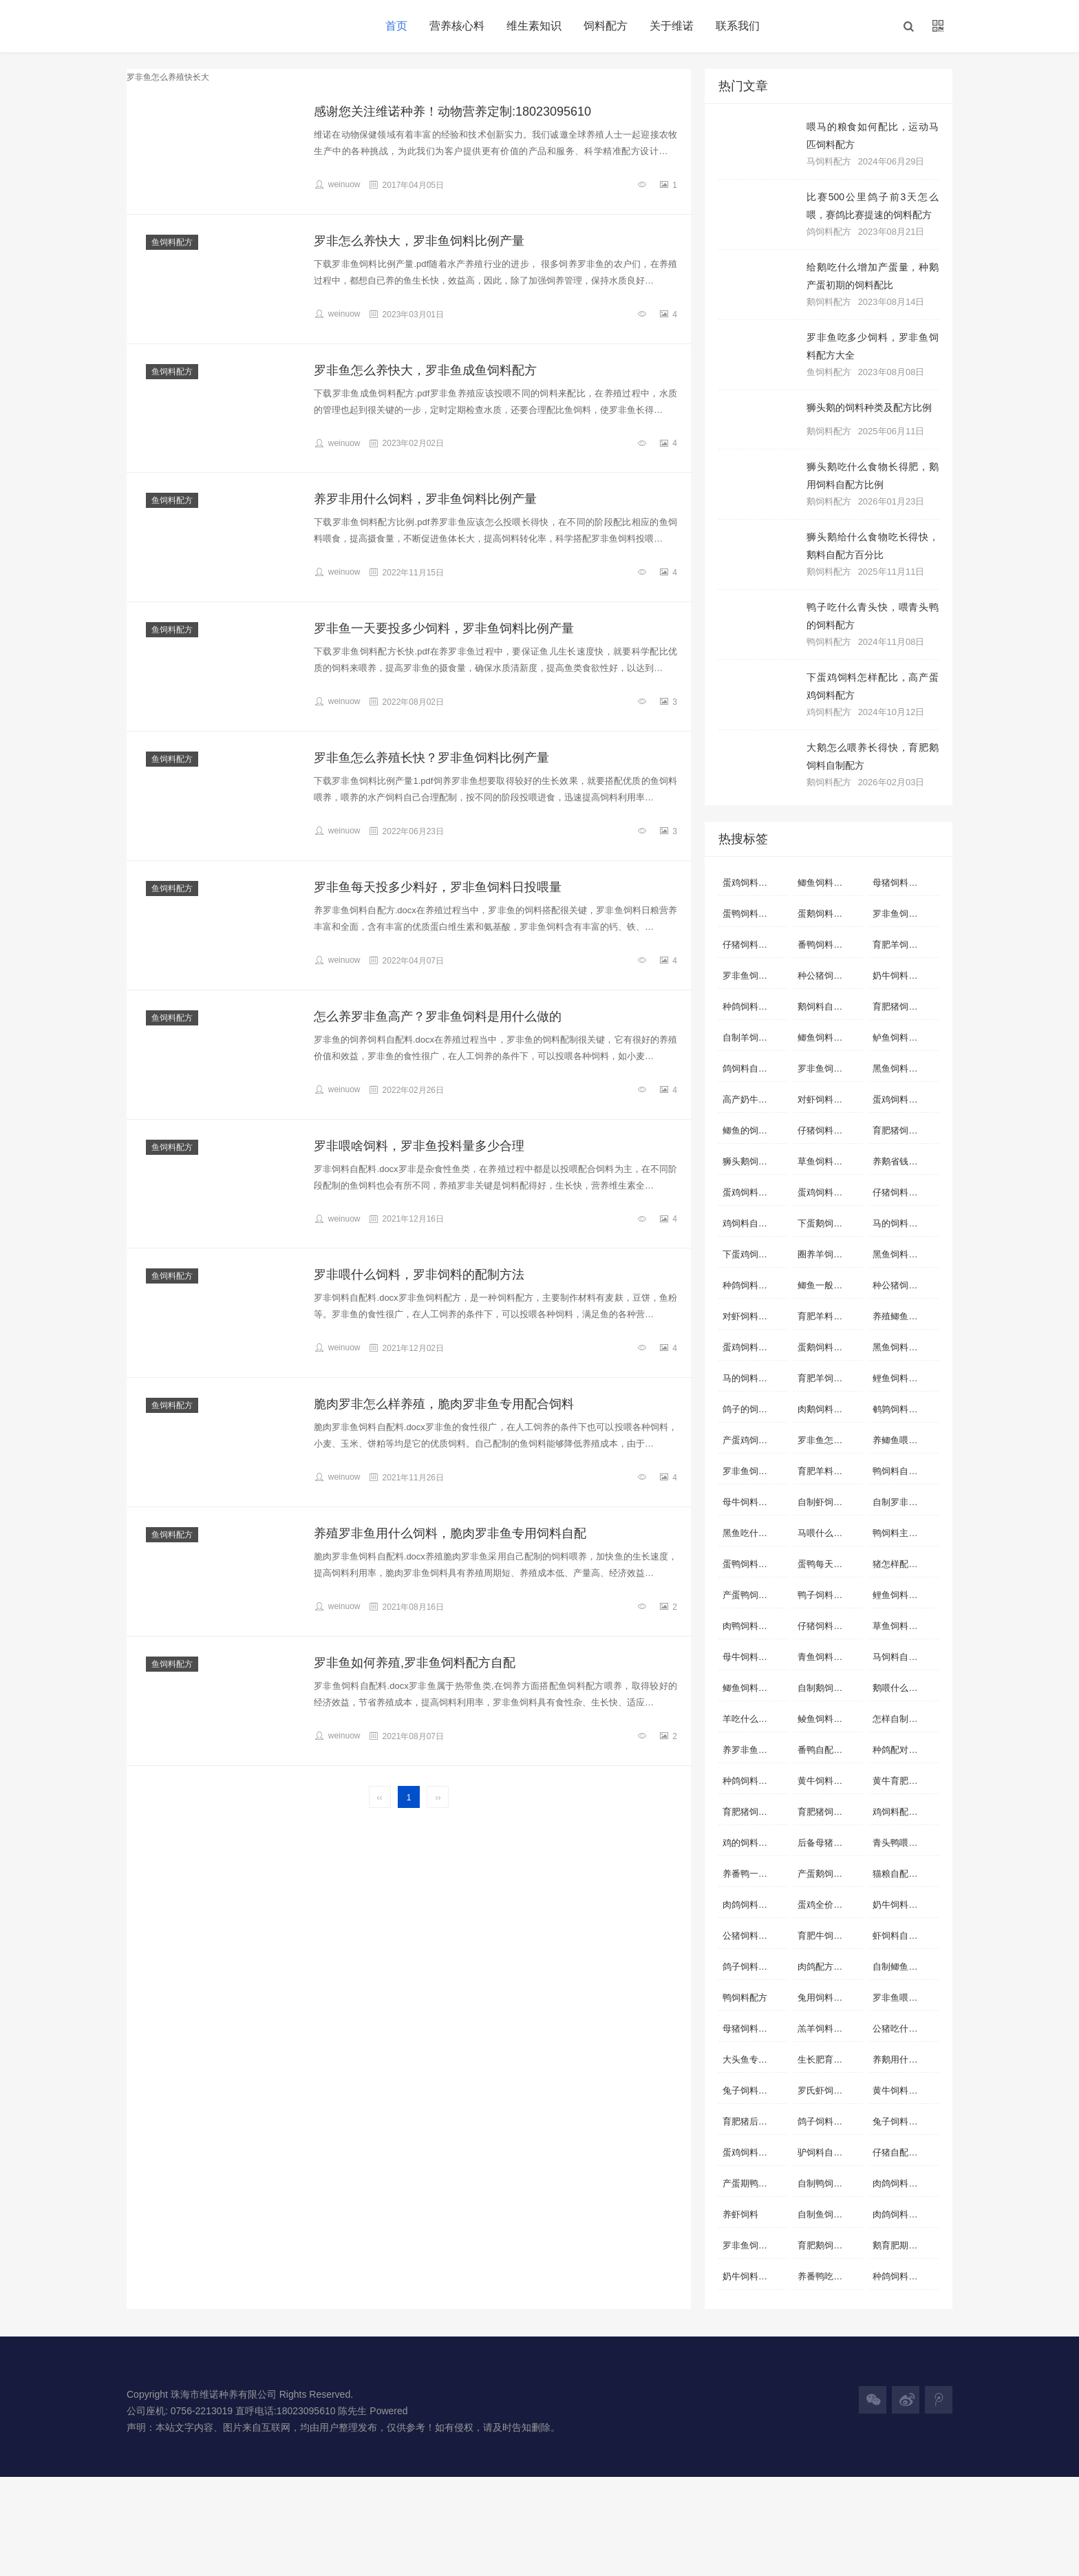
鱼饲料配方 (172, 242)
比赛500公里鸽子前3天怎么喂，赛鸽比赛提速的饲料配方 (872, 205)
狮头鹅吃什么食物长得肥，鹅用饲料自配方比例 (872, 475)
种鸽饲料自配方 (754, 1006)
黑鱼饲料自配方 (904, 1347)
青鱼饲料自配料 (829, 1657)
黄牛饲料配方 (824, 1781)
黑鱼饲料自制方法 (905, 1254)
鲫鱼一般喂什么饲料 (830, 1285)
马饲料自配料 (899, 1657)
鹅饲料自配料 (824, 1006)
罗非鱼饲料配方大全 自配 (755, 2245)
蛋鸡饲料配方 (749, 2152)
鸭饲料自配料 (899, 1471)
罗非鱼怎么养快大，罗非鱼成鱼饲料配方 (425, 370)
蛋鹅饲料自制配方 (830, 1347)
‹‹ (380, 1797)
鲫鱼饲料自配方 (829, 1037)
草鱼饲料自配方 (904, 1626)
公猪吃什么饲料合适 (905, 2028)
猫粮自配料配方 (904, 1874)
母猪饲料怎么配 (754, 2028)
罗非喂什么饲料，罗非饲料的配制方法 (419, 1274)
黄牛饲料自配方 (904, 2090)
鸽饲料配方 (828, 231)
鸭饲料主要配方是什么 (905, 1533)
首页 (396, 26)
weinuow (337, 184)
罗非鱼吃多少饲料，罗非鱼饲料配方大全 (872, 346)
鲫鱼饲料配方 (749, 1688)
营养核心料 (456, 26)
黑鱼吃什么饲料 (754, 1533)
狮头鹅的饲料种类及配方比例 (869, 407)
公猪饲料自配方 (754, 1935)
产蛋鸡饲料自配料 (755, 1440)
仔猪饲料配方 (824, 1626)
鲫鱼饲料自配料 (829, 882)
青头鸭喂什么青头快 (905, 1843)
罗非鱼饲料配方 (829, 1068)
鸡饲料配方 (828, 712)
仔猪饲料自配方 (829, 1130)
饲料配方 (606, 26)
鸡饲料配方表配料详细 (905, 1812)
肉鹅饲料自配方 (829, 1409)
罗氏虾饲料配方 (829, 2090)
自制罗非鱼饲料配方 (905, 1502)
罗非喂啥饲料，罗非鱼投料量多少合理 (419, 1146)
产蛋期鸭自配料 (754, 2183)
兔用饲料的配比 (829, 1997)
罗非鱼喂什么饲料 (905, 1997)
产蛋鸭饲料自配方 (755, 1595)
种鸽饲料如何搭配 (905, 2276)
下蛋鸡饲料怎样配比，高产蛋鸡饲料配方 (872, 686)
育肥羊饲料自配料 (830, 1378)
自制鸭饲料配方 (829, 2183)
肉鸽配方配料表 (829, 1966)
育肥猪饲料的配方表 (830, 1812)
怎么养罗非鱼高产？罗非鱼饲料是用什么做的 (438, 1016)
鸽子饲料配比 (749, 1966)
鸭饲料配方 (828, 642)
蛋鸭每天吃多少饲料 (830, 1564)
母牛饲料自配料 (754, 1502)
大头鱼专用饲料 (754, 2059)
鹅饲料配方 (828, 302)
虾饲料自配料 (899, 1935)
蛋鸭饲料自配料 (754, 913)
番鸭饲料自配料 (829, 944)
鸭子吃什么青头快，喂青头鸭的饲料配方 (872, 616)
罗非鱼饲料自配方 (905, 913)
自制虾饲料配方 (829, 1502)
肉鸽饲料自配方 (754, 1904)
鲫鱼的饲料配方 (754, 1130)
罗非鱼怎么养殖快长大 (830, 1440)
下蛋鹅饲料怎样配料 (830, 1223)
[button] (908, 26)
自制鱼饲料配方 (829, 2214)
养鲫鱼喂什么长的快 (905, 1440)
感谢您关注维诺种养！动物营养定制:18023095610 (452, 111)
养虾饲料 (740, 2214)
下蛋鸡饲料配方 (754, 1254)
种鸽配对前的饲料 (905, 1750)
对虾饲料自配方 (829, 1099)
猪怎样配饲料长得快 (905, 1564)
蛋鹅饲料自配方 (829, 913)
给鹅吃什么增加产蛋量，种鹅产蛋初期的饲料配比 (872, 276)
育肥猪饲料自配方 (905, 1130)
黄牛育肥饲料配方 (905, 1781)
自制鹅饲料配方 (829, 1688)
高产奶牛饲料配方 (755, 1099)
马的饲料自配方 (754, 1378)
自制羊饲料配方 (754, 1037)
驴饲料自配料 (824, 2152)
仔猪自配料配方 (904, 2152)
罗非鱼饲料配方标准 (755, 1471)
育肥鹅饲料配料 (829, 2245)
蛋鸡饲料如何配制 (905, 1099)
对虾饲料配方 (749, 1316)
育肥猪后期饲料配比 (755, 2121)
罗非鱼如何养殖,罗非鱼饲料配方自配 (414, 1663)
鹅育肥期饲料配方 (905, 2245)
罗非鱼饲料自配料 (755, 975)
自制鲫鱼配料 (899, 1966)
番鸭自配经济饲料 (830, 1750)
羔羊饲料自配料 (829, 2028)
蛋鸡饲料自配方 (754, 1192)
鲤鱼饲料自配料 (904, 1378)
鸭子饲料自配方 (829, 1595)
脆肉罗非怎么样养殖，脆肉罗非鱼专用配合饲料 (444, 1404)
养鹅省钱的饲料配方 (905, 1161)
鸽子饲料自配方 (829, 2121)
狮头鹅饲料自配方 (755, 1161)
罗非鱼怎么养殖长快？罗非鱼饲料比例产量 (431, 758)
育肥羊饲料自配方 (905, 944)
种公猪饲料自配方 (830, 975)
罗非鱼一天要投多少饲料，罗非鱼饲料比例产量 (444, 628)
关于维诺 (672, 26)
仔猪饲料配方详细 (905, 1192)
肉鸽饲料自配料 (904, 2183)
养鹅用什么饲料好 (905, 2059)
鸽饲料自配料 (749, 1068)
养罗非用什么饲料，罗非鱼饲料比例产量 (425, 499)
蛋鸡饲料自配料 (754, 882)
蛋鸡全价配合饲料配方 (830, 1904)
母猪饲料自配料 (904, 882)
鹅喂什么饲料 (899, 1688)
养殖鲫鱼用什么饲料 (905, 1316)
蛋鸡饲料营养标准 (830, 1192)
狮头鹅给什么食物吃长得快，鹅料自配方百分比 (872, 545)
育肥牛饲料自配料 (830, 1935)
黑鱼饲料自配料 (904, 1068)
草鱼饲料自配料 (829, 1161)
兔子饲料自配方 (904, 2121)
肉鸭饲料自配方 (754, 1626)
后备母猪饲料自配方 (830, 1843)
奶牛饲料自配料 (904, 975)
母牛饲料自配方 (754, 1657)
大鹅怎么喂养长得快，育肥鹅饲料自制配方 (872, 756)
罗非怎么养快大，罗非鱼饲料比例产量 (419, 241)
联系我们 (738, 26)
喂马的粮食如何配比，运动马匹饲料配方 (872, 135)
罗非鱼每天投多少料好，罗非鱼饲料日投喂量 (438, 887)
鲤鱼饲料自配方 (904, 1595)
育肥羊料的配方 (829, 1316)
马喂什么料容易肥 (830, 1533)
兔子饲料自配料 (754, 2090)
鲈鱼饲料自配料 (904, 1037)
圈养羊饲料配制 (829, 1254)
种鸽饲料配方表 (754, 1781)
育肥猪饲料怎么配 (755, 1812)
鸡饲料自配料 (749, 1223)
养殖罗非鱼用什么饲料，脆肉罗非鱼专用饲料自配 (450, 1533)
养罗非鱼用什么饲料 (755, 1750)
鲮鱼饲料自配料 (829, 1719)
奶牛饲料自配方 (904, 1904)
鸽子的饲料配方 (754, 1409)
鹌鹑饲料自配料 (904, 1409)
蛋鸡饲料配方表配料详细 (755, 1347)
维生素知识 (534, 26)
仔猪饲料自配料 (754, 944)
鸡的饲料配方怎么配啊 (755, 1843)
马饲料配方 (828, 161)
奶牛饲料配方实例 (755, 2276)
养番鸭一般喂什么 (755, 1874)
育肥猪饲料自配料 (905, 1006)
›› (437, 1797)
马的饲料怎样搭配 (905, 1223)
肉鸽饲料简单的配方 (905, 2214)
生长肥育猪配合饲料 (830, 2059)
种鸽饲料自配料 (754, 1285)
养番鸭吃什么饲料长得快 (830, 2276)
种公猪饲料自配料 (905, 1285)
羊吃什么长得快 (754, 1719)
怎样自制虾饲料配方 (905, 1719)
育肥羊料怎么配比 (830, 1471)
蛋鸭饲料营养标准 (755, 1564)
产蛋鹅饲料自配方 (830, 1874)
